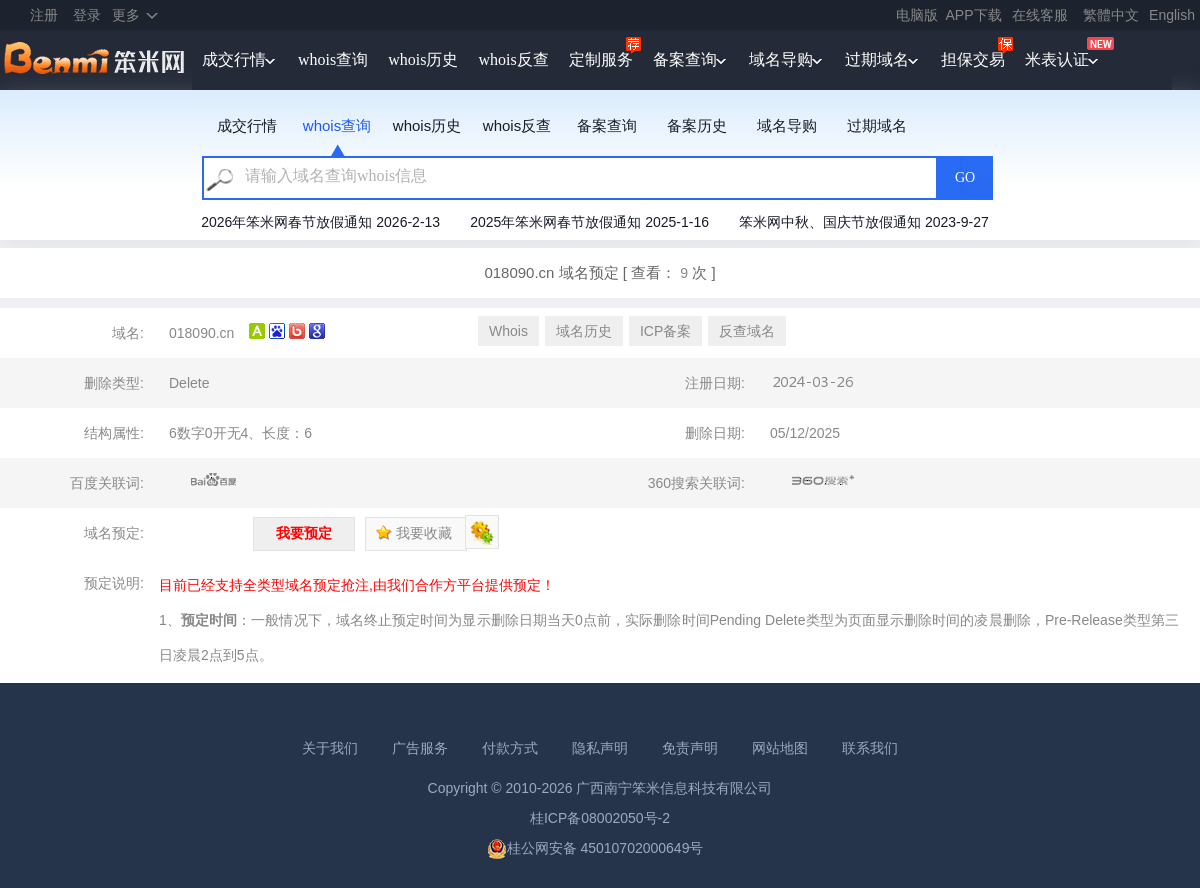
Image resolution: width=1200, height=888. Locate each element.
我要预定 (304, 533)
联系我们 (870, 748)
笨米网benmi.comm (96, 60)
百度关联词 (214, 481)
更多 (126, 15)
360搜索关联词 (823, 481)
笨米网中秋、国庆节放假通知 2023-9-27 (864, 222)
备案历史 (697, 125)
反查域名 (747, 331)
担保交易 (973, 59)
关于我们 (330, 748)
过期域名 (877, 59)
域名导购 (781, 59)
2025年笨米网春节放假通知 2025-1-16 (589, 222)
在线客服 (1040, 15)
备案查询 (685, 59)
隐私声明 (600, 748)
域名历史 (584, 331)
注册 (44, 15)
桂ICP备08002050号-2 (600, 818)
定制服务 (601, 59)
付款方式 (510, 748)
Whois (508, 331)
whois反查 (513, 59)
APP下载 (974, 15)
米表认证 (1057, 59)
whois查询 (333, 59)
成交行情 (234, 59)
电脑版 (917, 15)
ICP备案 (665, 331)
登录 (87, 15)
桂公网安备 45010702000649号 (595, 848)
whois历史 (423, 59)
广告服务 (420, 748)
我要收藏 (414, 533)
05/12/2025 (805, 433)
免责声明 (690, 748)
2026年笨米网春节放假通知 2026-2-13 (320, 222)
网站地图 (780, 748)
